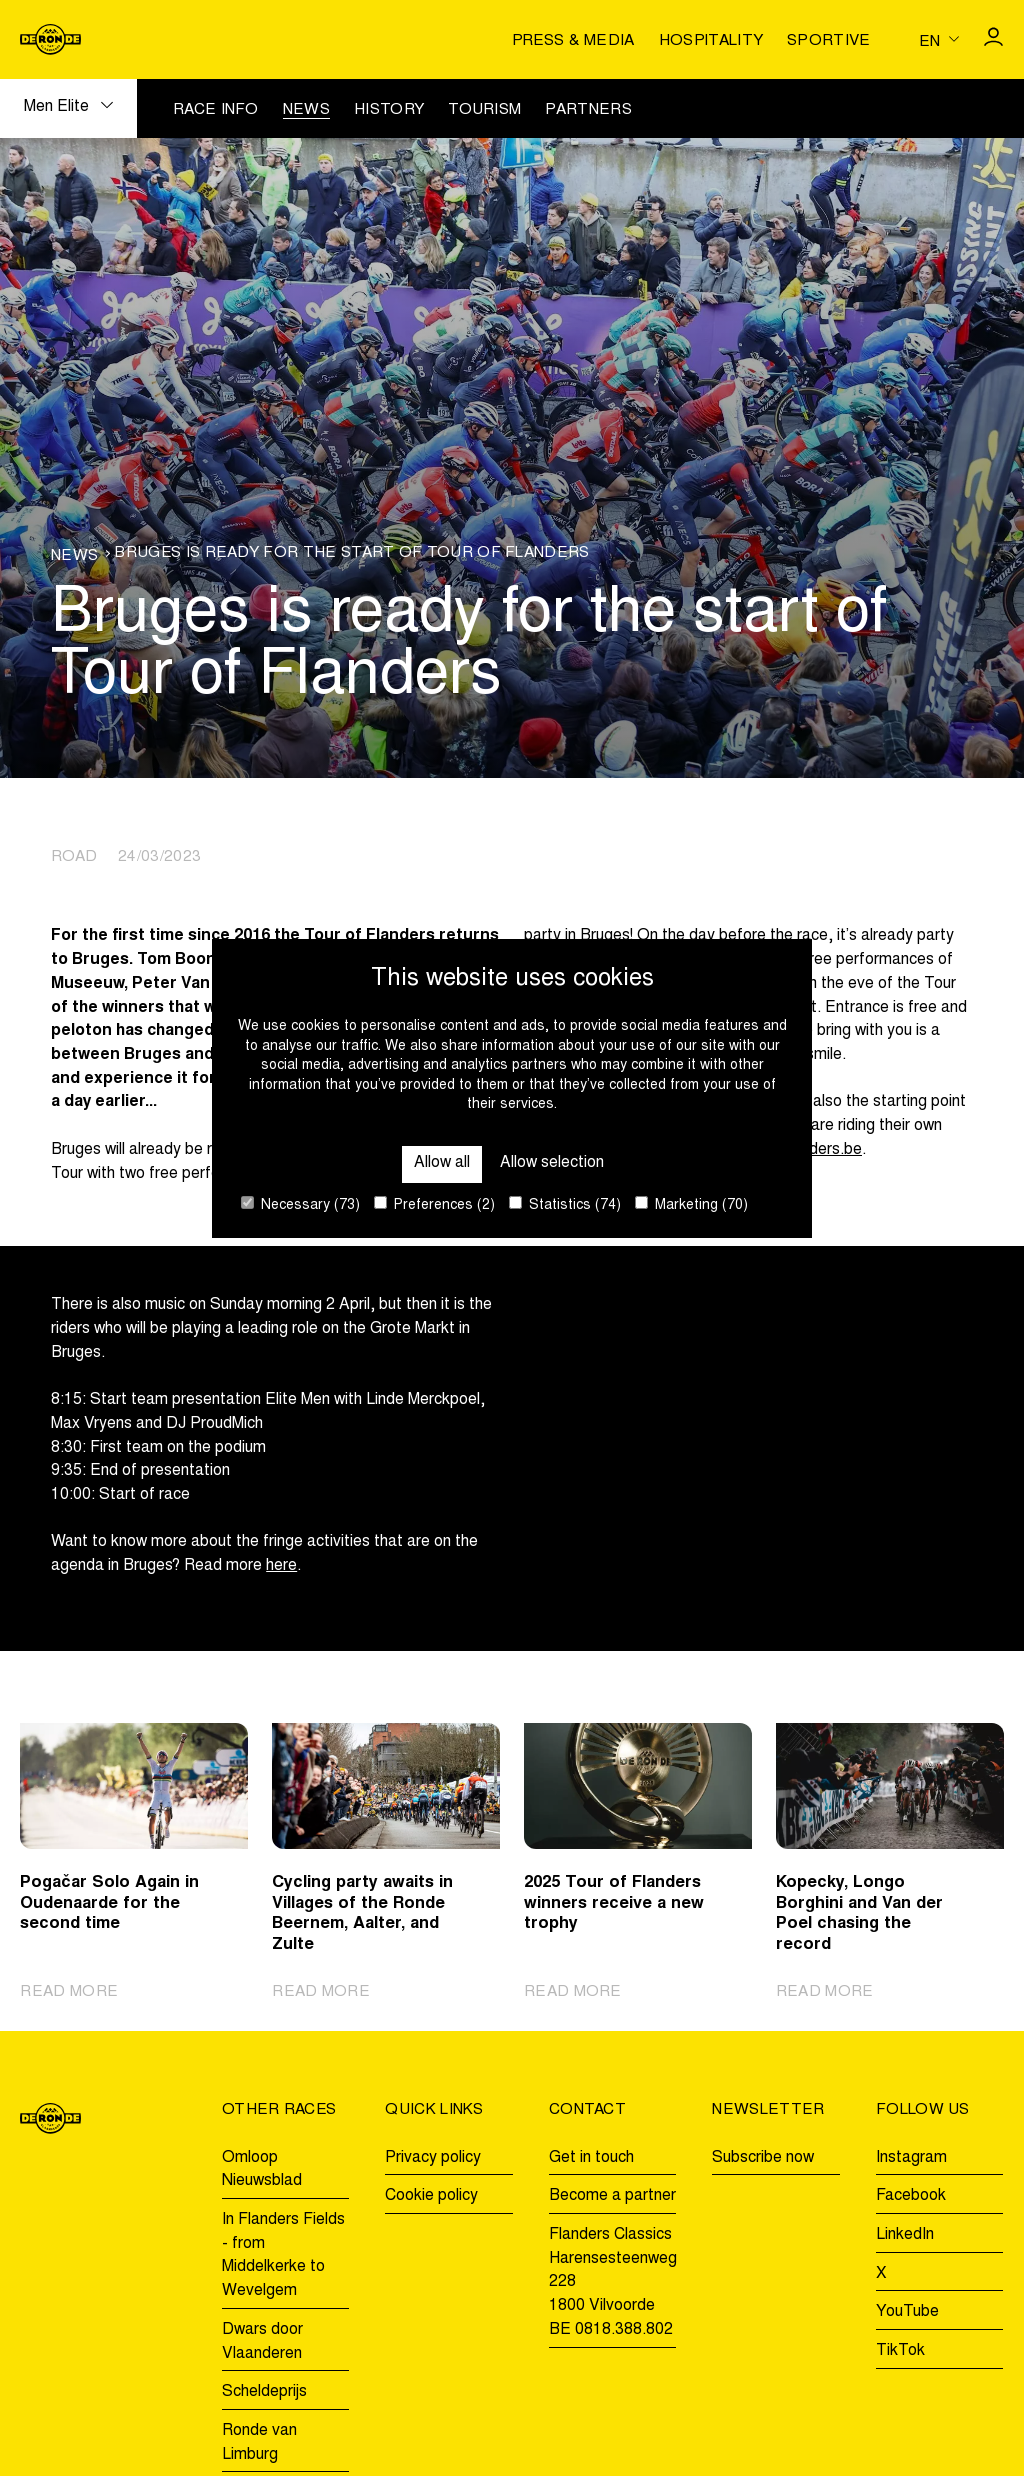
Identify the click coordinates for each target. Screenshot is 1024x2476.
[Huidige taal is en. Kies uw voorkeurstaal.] (939, 40)
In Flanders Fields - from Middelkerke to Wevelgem (283, 2255)
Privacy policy (433, 2158)
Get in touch (591, 2158)
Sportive (829, 41)
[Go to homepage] (50, 39)
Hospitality (711, 41)
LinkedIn (905, 2235)
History (389, 110)
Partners (588, 110)
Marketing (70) (691, 1204)
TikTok (900, 2351)
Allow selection (552, 1163)
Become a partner (612, 2196)
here (281, 1566)
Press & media (573, 41)
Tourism (484, 110)
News (306, 110)
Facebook (911, 2196)
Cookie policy (431, 2196)
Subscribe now (763, 2158)
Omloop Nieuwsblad (262, 2170)
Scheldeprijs (264, 2392)
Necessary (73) (300, 1204)
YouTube (907, 2312)
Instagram (911, 2158)
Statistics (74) (565, 1204)
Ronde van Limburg (259, 2443)
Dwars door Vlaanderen (262, 2342)
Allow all (442, 1163)
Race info (216, 110)
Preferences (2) (434, 1204)
